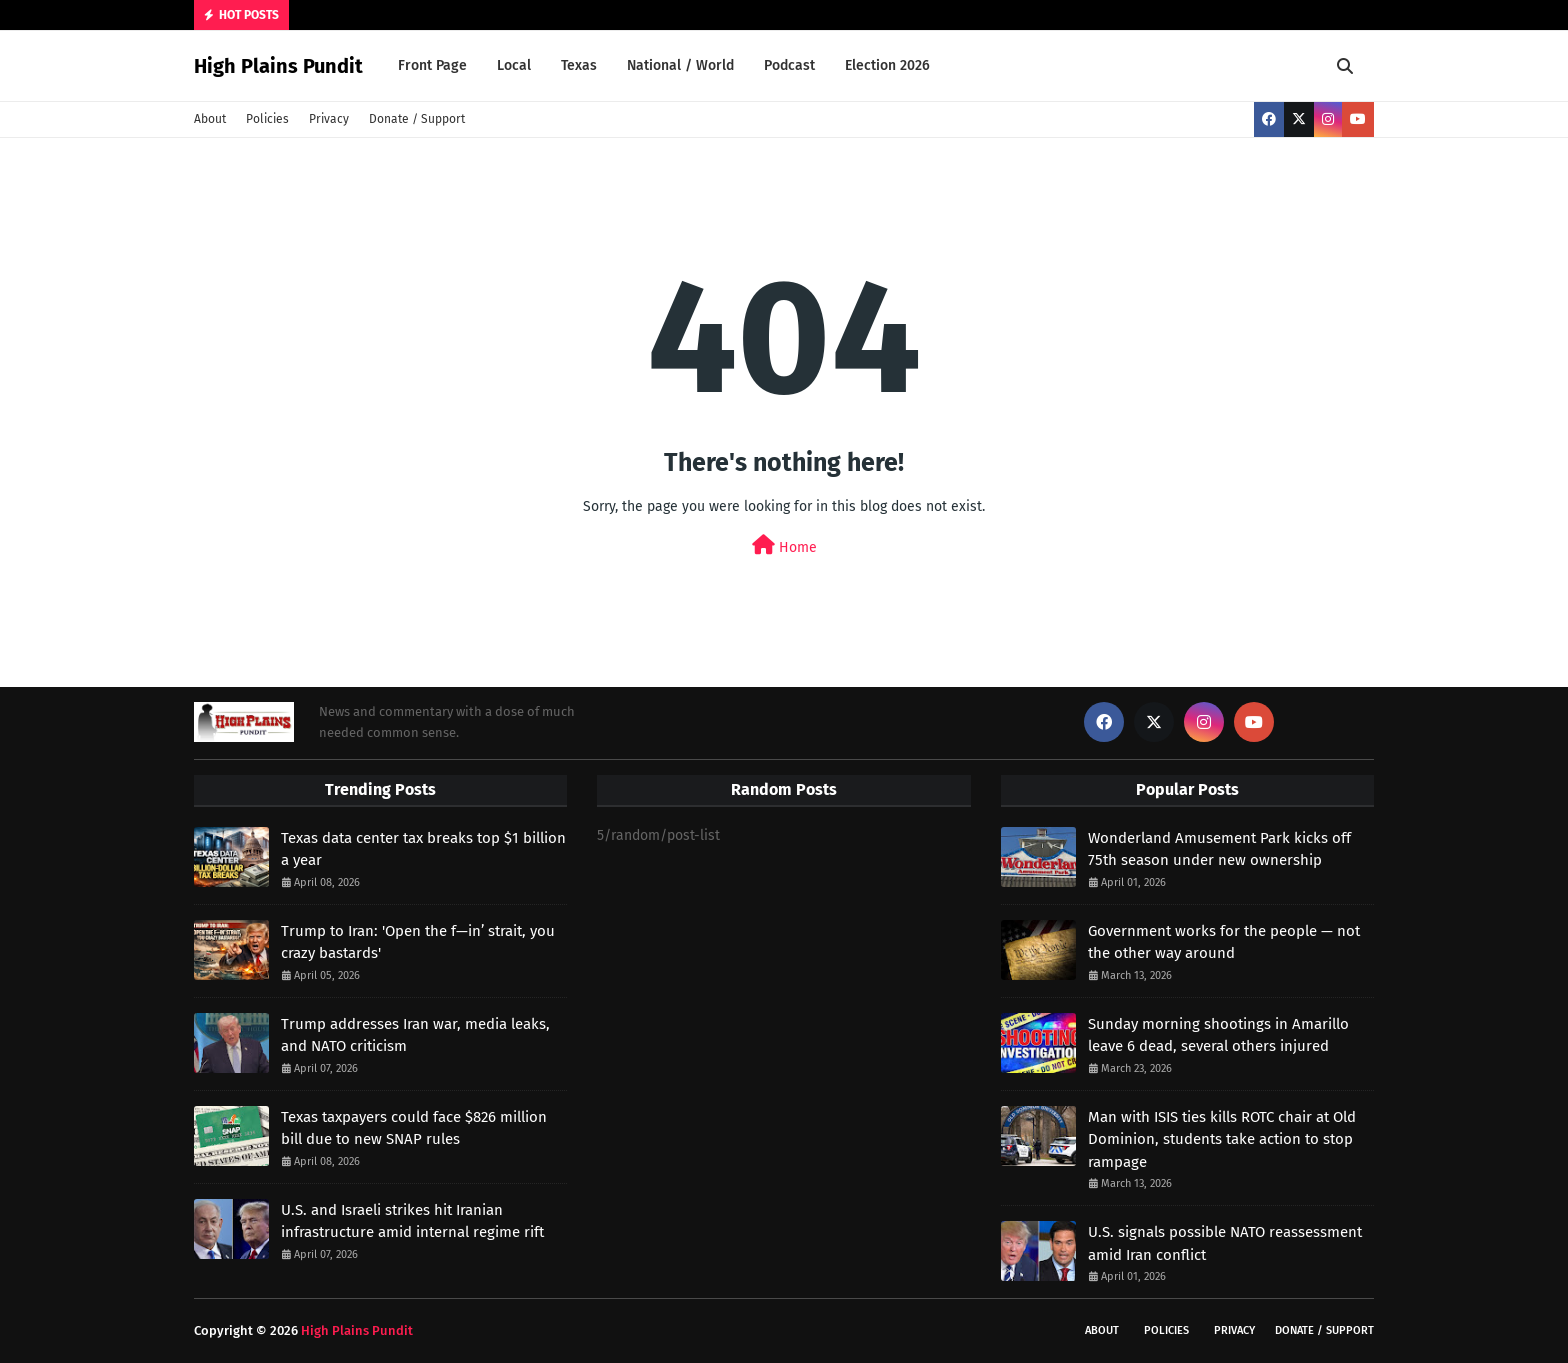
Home (784, 545)
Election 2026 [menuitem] (887, 65)
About (210, 119)
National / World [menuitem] (680, 65)
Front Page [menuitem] (432, 65)
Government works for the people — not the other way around (1224, 942)
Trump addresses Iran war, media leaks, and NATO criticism (415, 1035)
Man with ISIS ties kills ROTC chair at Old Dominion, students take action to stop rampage (1222, 1139)
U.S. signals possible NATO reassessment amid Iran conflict (1225, 1243)
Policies (267, 119)
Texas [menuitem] (579, 65)
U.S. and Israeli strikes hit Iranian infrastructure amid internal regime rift (412, 1221)
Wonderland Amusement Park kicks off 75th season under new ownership (1219, 849)
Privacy (329, 119)
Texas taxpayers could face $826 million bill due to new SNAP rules (414, 1128)
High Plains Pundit (278, 66)
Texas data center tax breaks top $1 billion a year (423, 849)
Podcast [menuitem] (789, 65)
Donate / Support (417, 119)
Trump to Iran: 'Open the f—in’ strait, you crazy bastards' (418, 942)
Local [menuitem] (514, 65)
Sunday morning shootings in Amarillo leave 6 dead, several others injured (1218, 1035)
